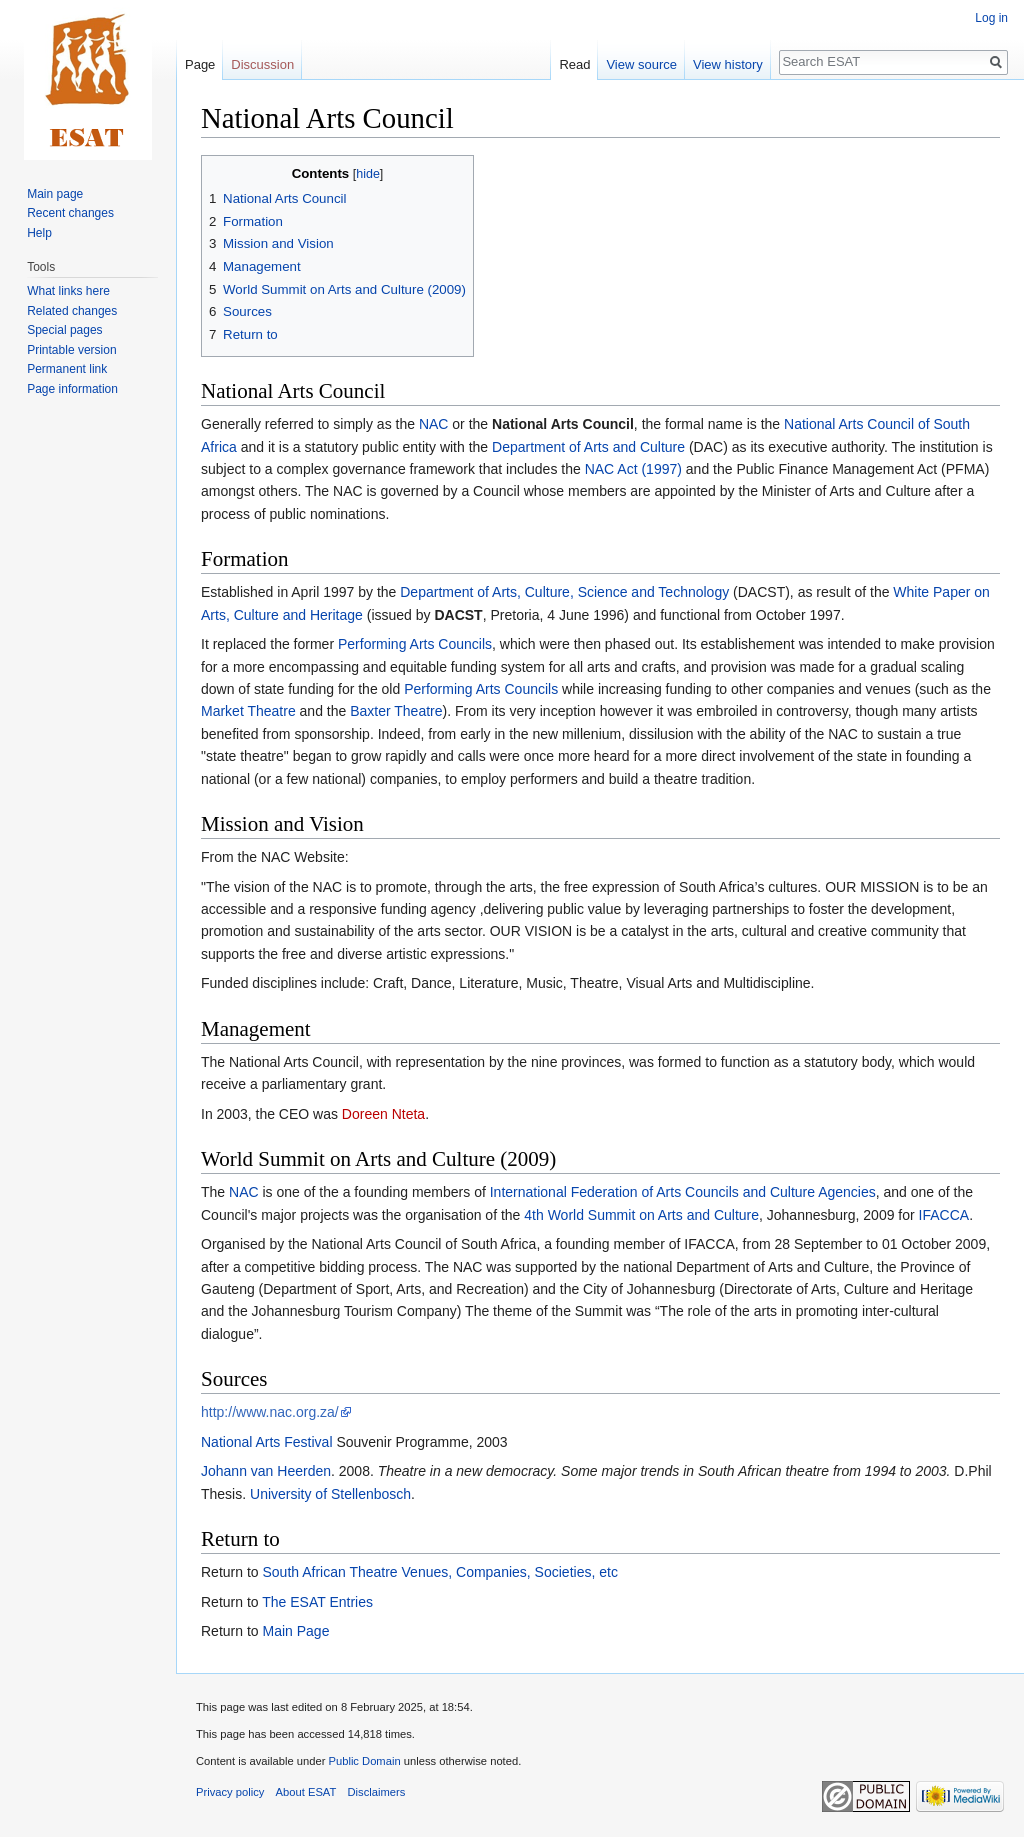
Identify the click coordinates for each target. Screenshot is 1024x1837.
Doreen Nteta (383, 1114)
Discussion (262, 64)
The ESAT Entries (317, 1602)
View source (641, 64)
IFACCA (944, 1215)
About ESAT (306, 1792)
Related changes (72, 311)
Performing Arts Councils (415, 644)
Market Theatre (248, 711)
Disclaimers (377, 1792)
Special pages (64, 330)
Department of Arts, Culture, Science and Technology (564, 592)
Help (39, 233)
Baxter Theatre (396, 711)
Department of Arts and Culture (588, 447)
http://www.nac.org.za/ (270, 1412)
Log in (991, 18)
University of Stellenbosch (330, 1494)
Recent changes (70, 213)
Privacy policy (230, 1792)
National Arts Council (563, 424)
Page (200, 64)
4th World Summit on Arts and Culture (641, 1215)
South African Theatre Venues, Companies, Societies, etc (439, 1572)
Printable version (71, 350)
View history (728, 64)
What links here (68, 291)
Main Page (295, 1631)
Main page (55, 194)
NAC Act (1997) (633, 469)
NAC (434, 424)
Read (574, 64)
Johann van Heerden (266, 1471)
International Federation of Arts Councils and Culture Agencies (683, 1192)
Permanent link (67, 369)
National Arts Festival (267, 1442)
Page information (72, 389)
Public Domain (364, 1761)
